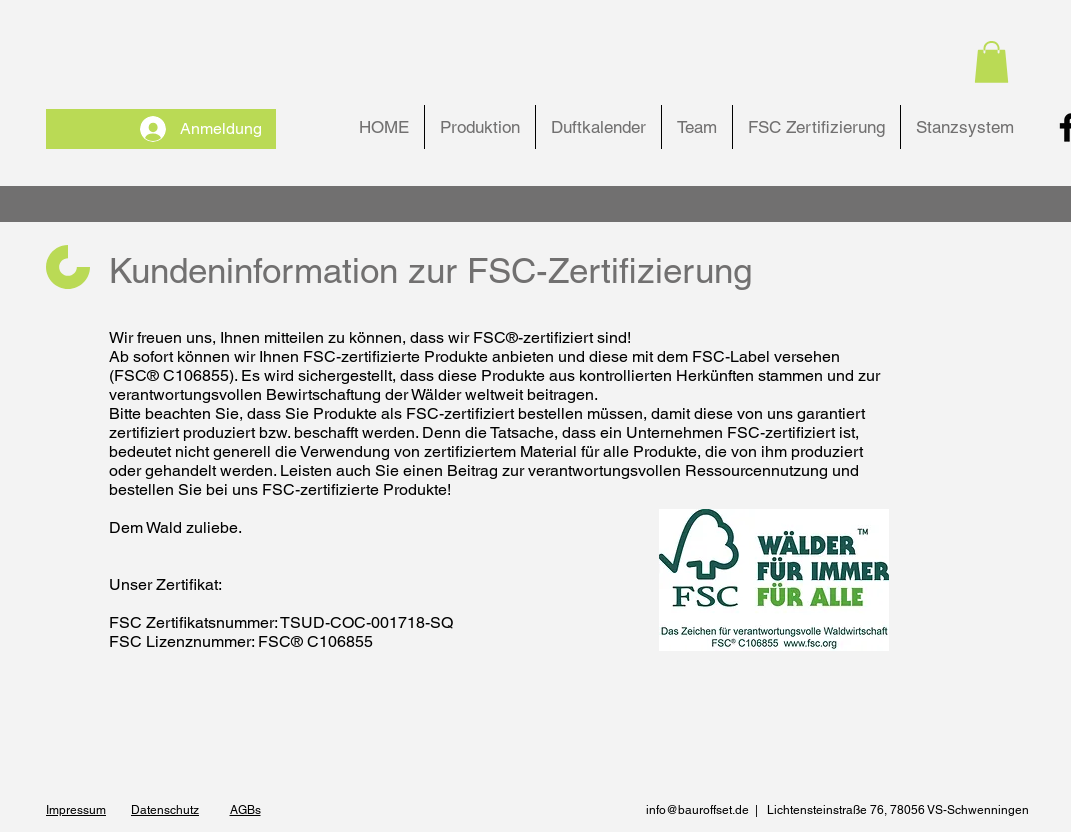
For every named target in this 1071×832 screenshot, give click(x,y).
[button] (991, 62)
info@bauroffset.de (697, 810)
